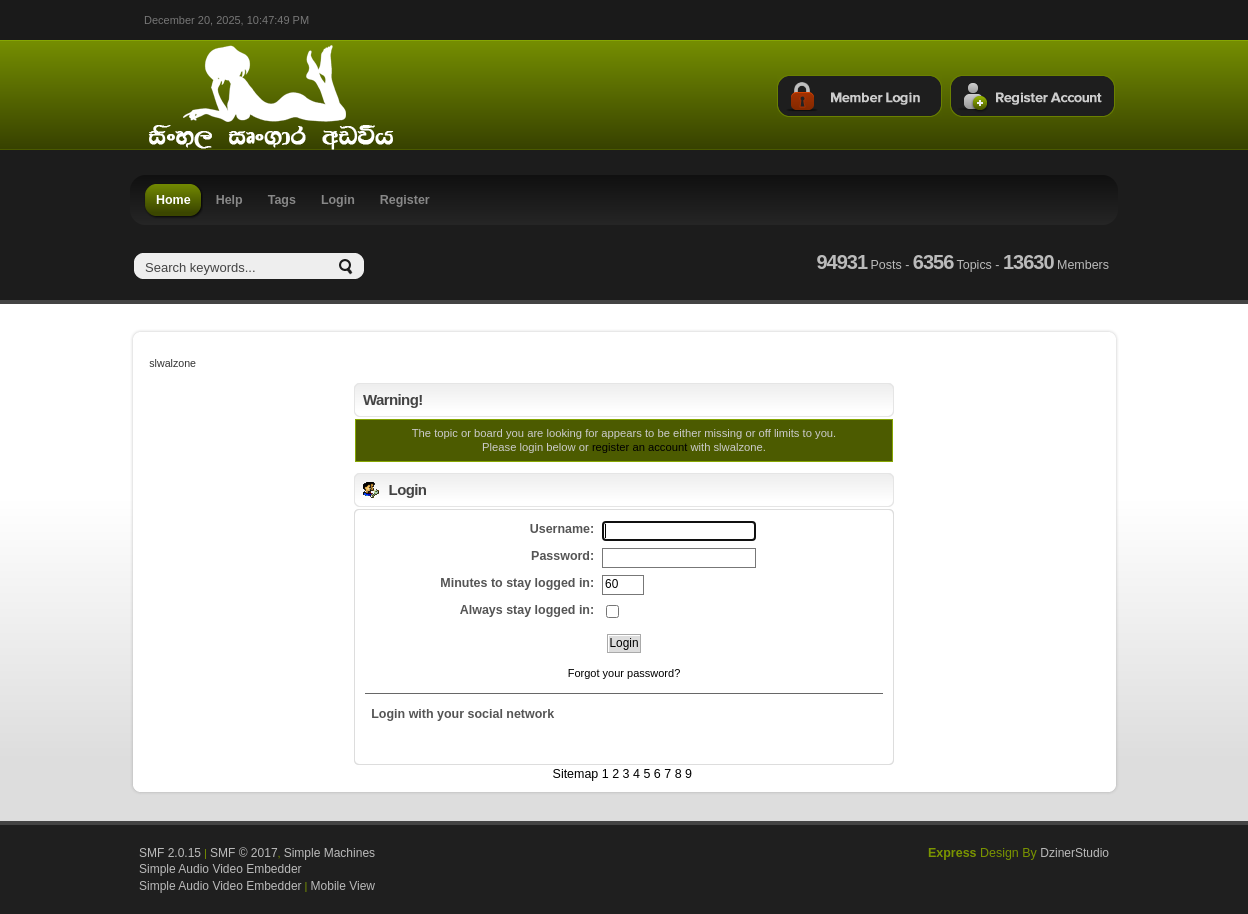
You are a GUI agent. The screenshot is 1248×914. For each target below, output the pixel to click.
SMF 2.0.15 (170, 853)
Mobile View (343, 886)
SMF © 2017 (244, 853)
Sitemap (576, 774)
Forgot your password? (624, 673)
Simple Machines (329, 853)
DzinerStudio (1074, 853)
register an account (639, 447)
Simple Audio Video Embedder (220, 869)
